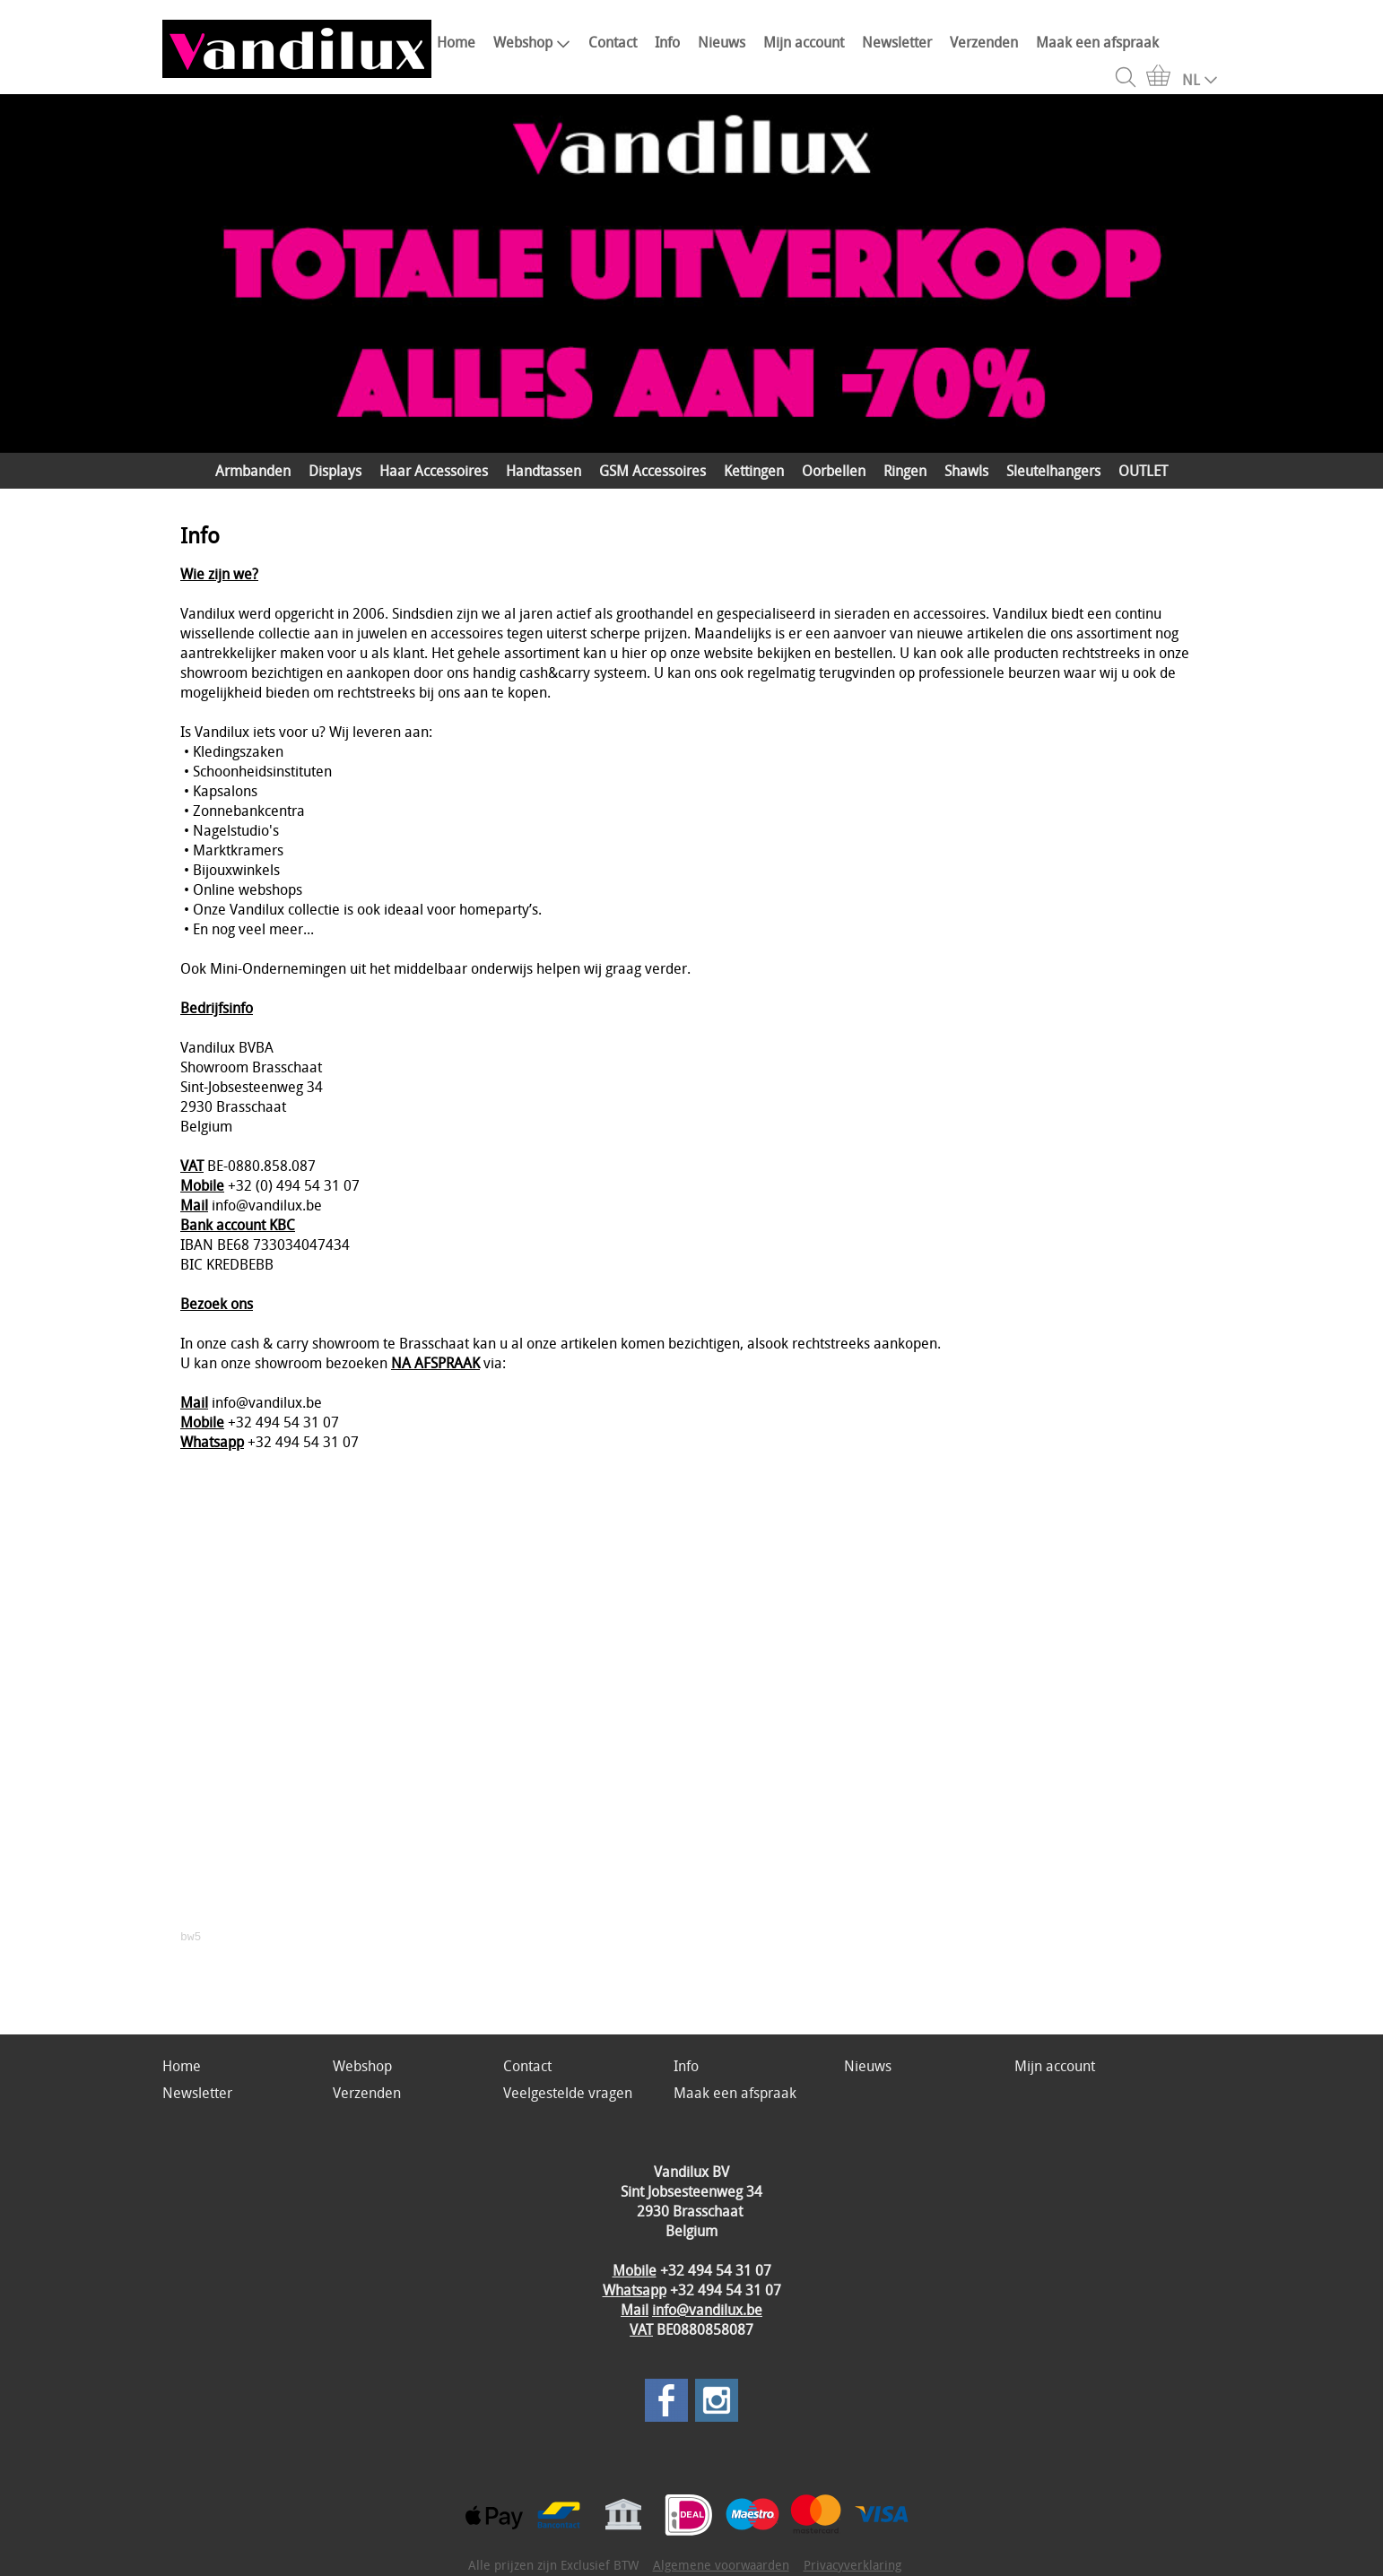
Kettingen (754, 471)
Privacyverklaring (852, 2564)
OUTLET (1143, 471)
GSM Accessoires (652, 471)
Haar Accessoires (433, 471)
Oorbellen (833, 471)
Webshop (531, 42)
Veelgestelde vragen (567, 2093)
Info (667, 42)
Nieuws (721, 42)
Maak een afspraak (1097, 42)
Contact (612, 42)
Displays (335, 471)
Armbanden (253, 471)
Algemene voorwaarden (721, 2564)
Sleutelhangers (1053, 471)
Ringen (904, 471)
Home (456, 42)
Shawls (966, 471)
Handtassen (543, 471)
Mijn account (803, 42)
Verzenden (984, 42)
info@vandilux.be (707, 2310)
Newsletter (897, 42)
